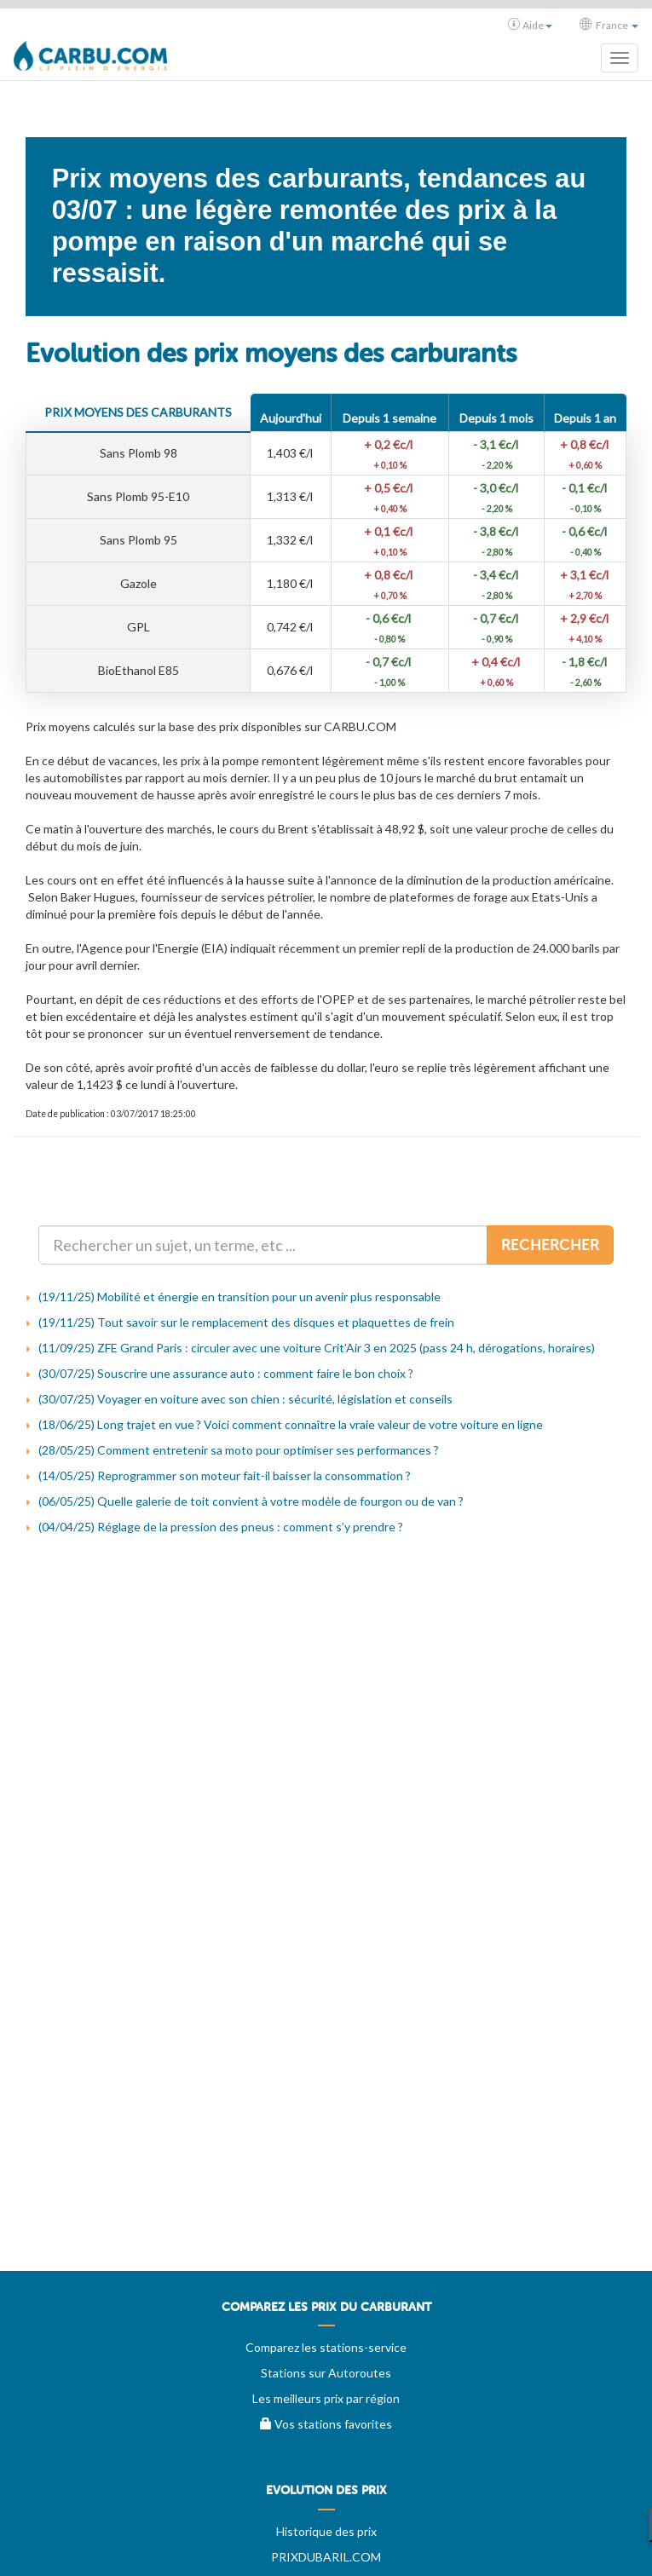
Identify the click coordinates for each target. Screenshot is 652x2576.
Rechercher (550, 1245)
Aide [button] (530, 25)
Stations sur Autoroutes (326, 2373)
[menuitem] (326, 2313)
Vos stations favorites (326, 2424)
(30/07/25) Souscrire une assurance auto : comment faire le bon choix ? (225, 1373)
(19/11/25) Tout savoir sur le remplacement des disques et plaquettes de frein (246, 1322)
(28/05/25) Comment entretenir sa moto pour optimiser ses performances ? (238, 1450)
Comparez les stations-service (326, 2347)
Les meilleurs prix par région (326, 2398)
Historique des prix (326, 2531)
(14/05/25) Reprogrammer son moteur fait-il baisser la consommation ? (224, 1475)
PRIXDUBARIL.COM (326, 2557)
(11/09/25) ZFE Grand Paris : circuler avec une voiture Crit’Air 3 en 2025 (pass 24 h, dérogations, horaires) (316, 1347)
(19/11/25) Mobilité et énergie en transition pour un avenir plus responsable (239, 1296)
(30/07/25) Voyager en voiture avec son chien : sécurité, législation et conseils (245, 1399)
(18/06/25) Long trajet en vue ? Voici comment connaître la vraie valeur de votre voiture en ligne (290, 1424)
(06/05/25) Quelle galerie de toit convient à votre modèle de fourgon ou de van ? (251, 1501)
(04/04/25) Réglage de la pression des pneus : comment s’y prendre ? (220, 1526)
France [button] (609, 25)
